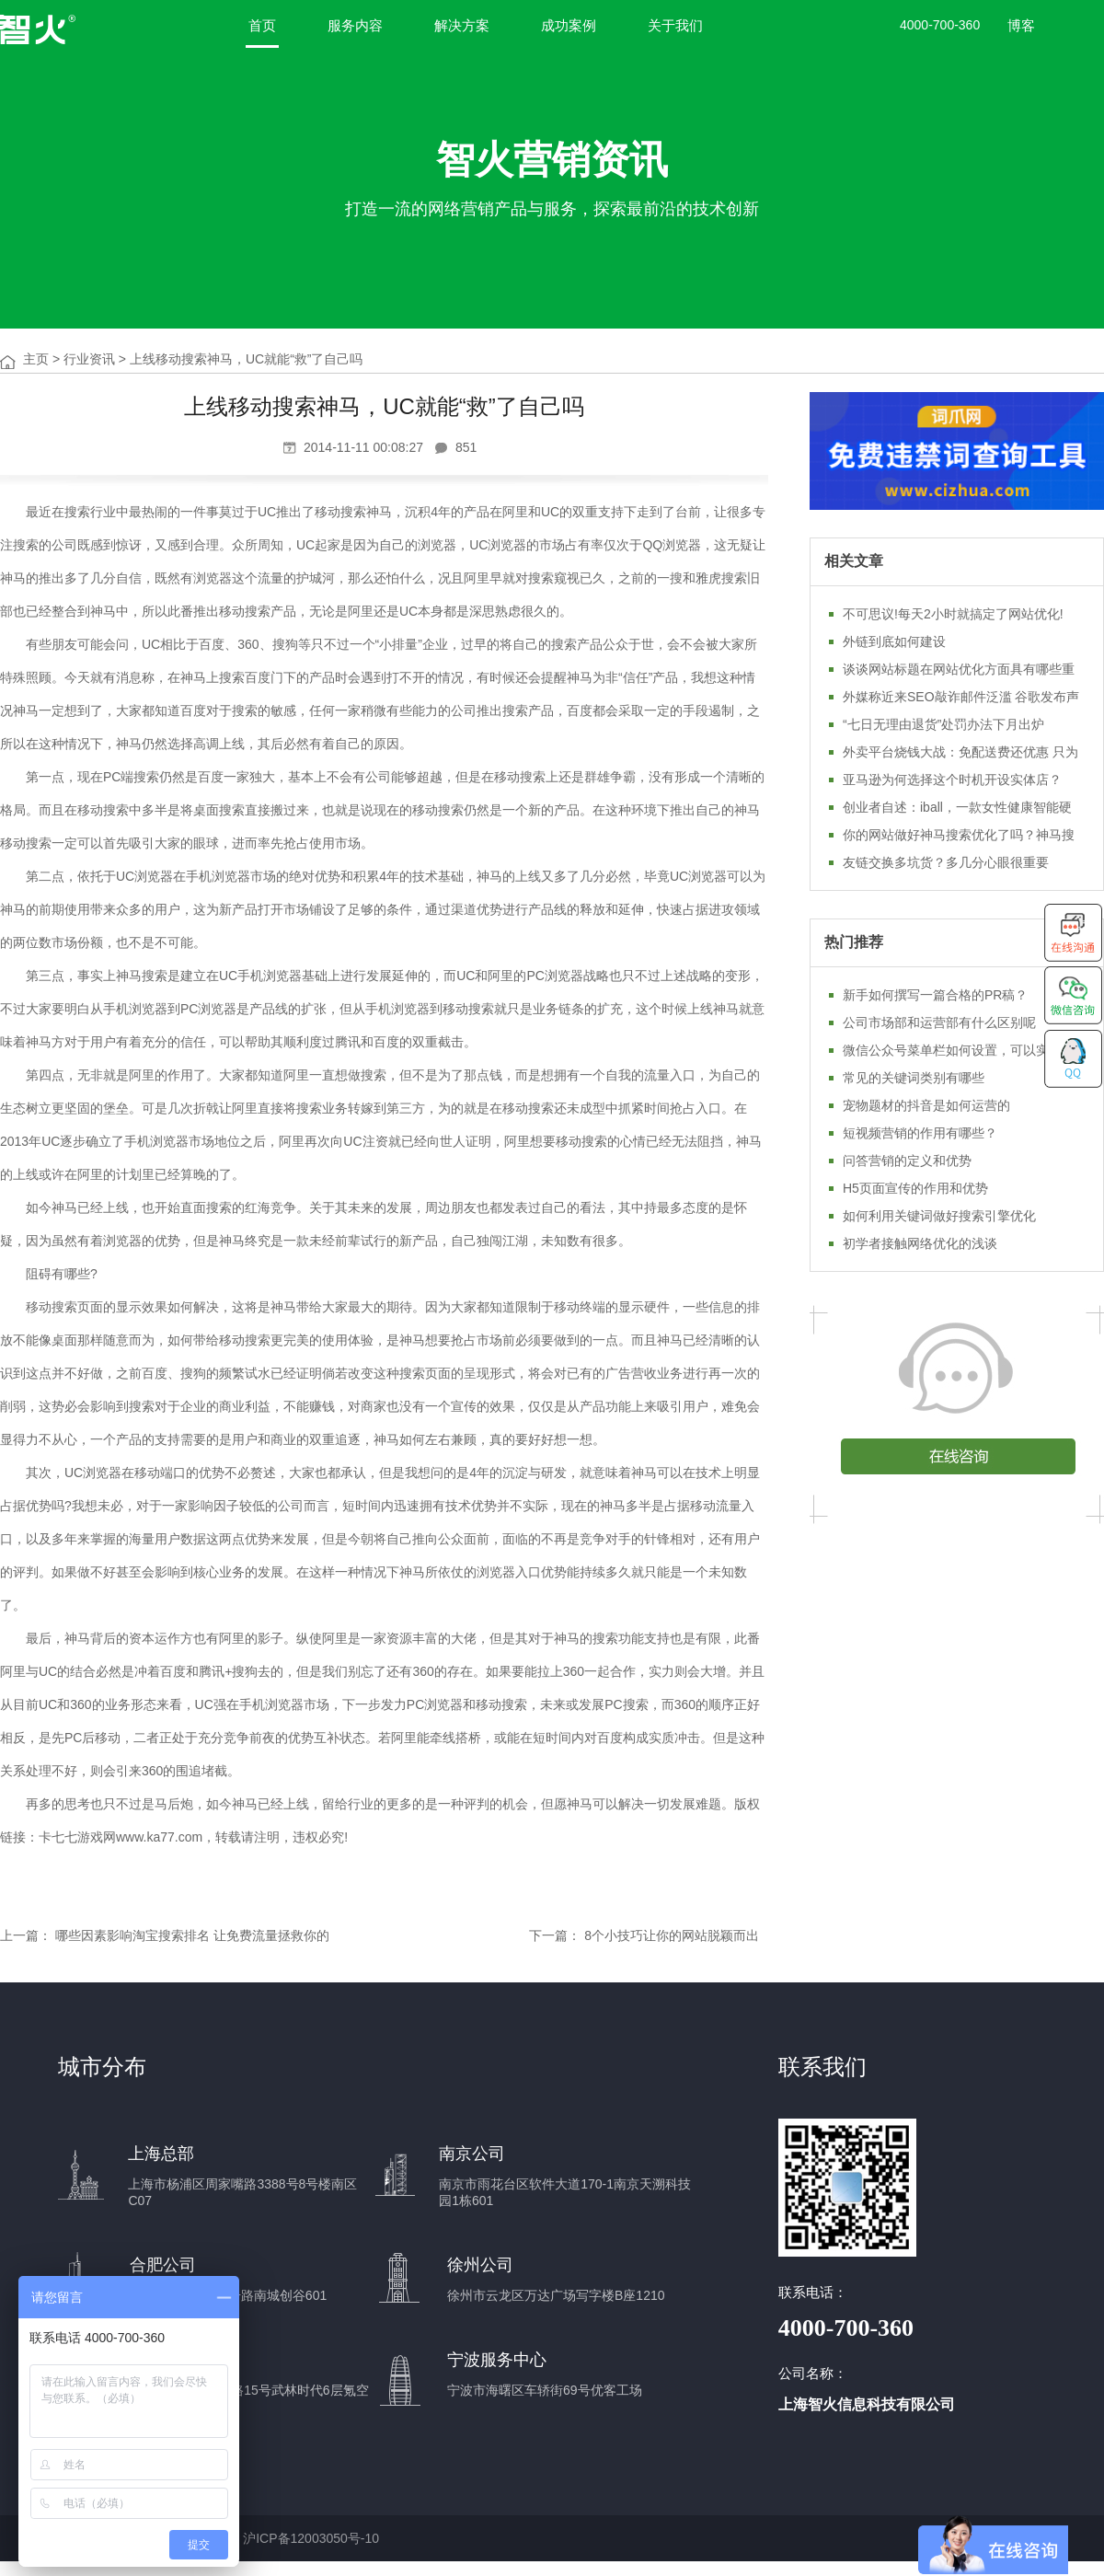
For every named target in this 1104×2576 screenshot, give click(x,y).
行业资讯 (89, 359)
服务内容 (355, 25)
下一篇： (555, 1935)
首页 (262, 25)
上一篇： (26, 1935)
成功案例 (568, 25)
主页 (36, 359)
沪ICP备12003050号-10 (311, 2538)
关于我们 (675, 25)
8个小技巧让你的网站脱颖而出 (671, 1935)
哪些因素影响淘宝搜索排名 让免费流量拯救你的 (192, 1935)
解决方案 (461, 25)
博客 (1021, 25)
